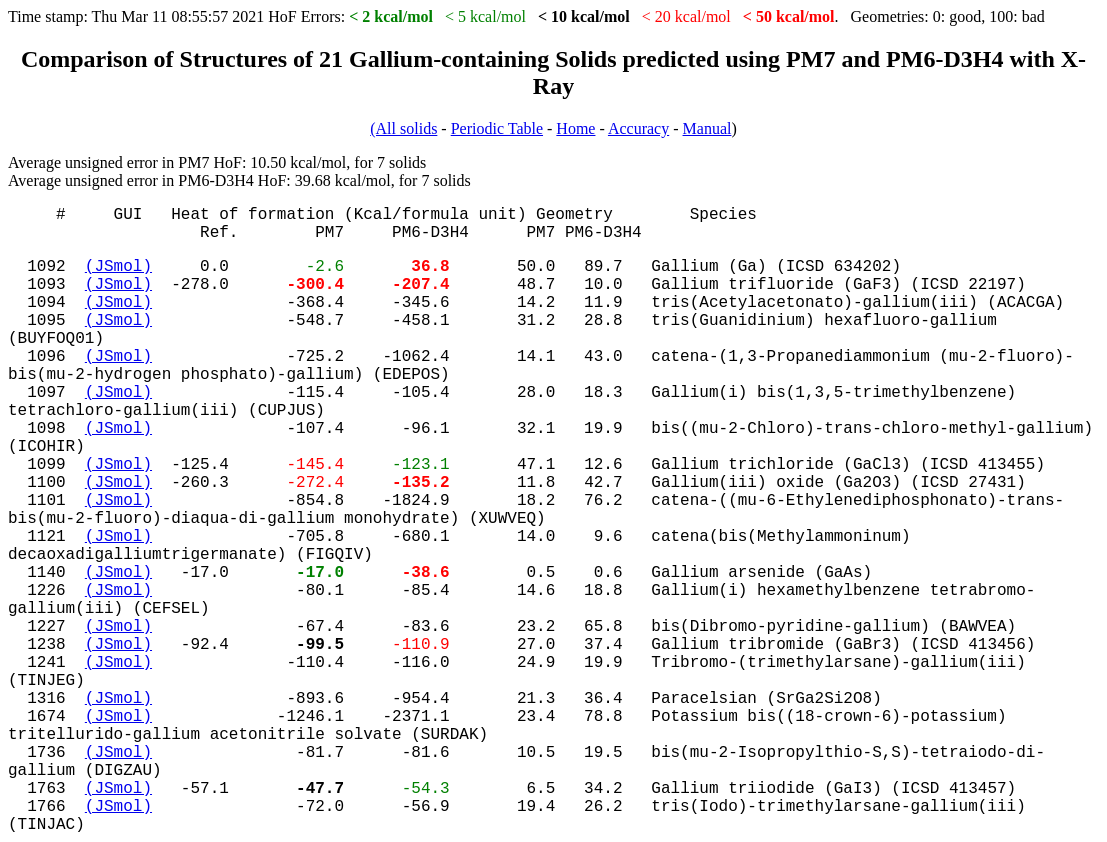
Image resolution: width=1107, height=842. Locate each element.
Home (575, 128)
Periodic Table (497, 128)
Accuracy (638, 128)
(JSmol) (118, 267)
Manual (707, 128)
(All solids (403, 128)
